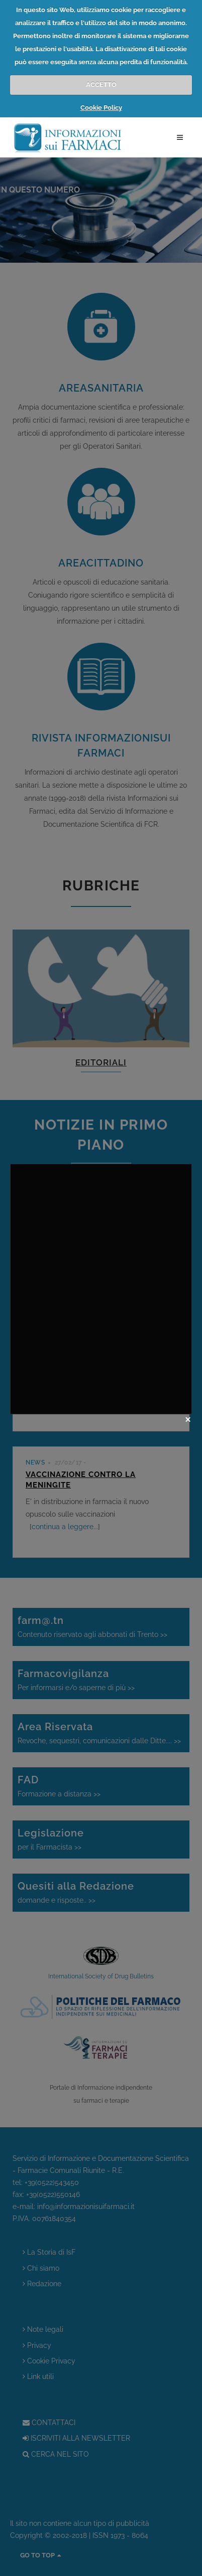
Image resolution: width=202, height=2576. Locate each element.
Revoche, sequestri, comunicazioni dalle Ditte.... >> (101, 1732)
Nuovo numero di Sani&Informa (98, 1221)
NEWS (35, 1209)
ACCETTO (101, 84)
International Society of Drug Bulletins (101, 1976)
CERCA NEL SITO (56, 2454)
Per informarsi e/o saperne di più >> (101, 1679)
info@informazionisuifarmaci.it (86, 2206)
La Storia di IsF (49, 2252)
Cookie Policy (101, 107)
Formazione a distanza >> (101, 1785)
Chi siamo (41, 2268)
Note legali (43, 2329)
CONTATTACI (49, 2423)
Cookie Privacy (49, 2361)
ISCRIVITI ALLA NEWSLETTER (76, 2438)
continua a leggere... (129, 1263)
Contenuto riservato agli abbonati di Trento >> (101, 1625)
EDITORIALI (101, 1062)
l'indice (67, 1396)
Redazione (42, 2284)
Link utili (38, 2376)
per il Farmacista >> (101, 1838)
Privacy (37, 2345)
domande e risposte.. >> (101, 1891)
